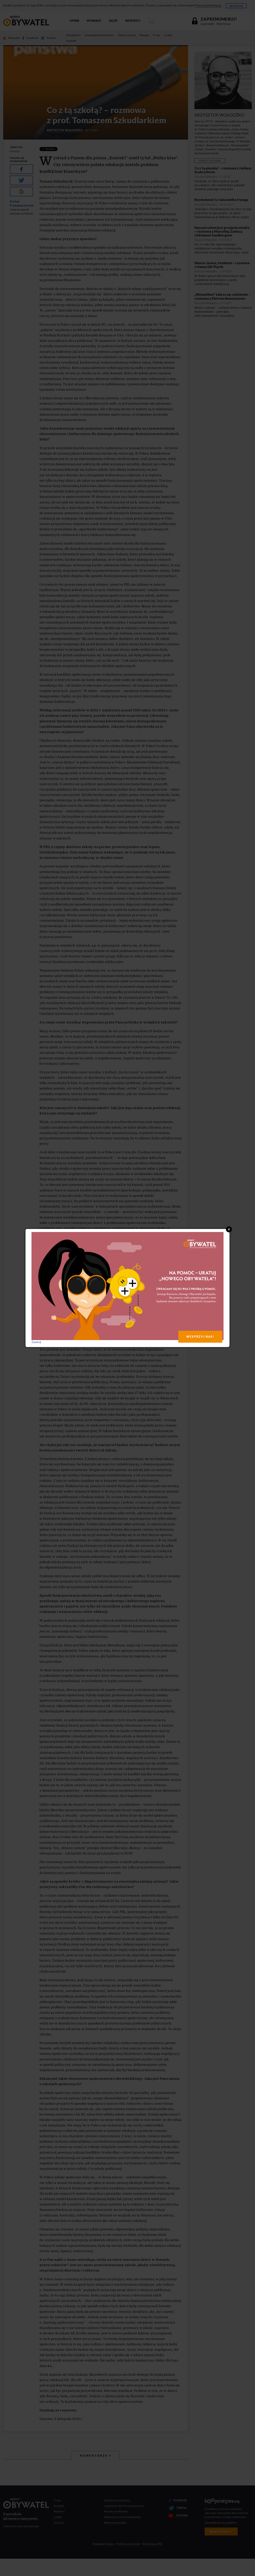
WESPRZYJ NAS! (200, 1336)
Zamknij (36, 1342)
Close (229, 1229)
